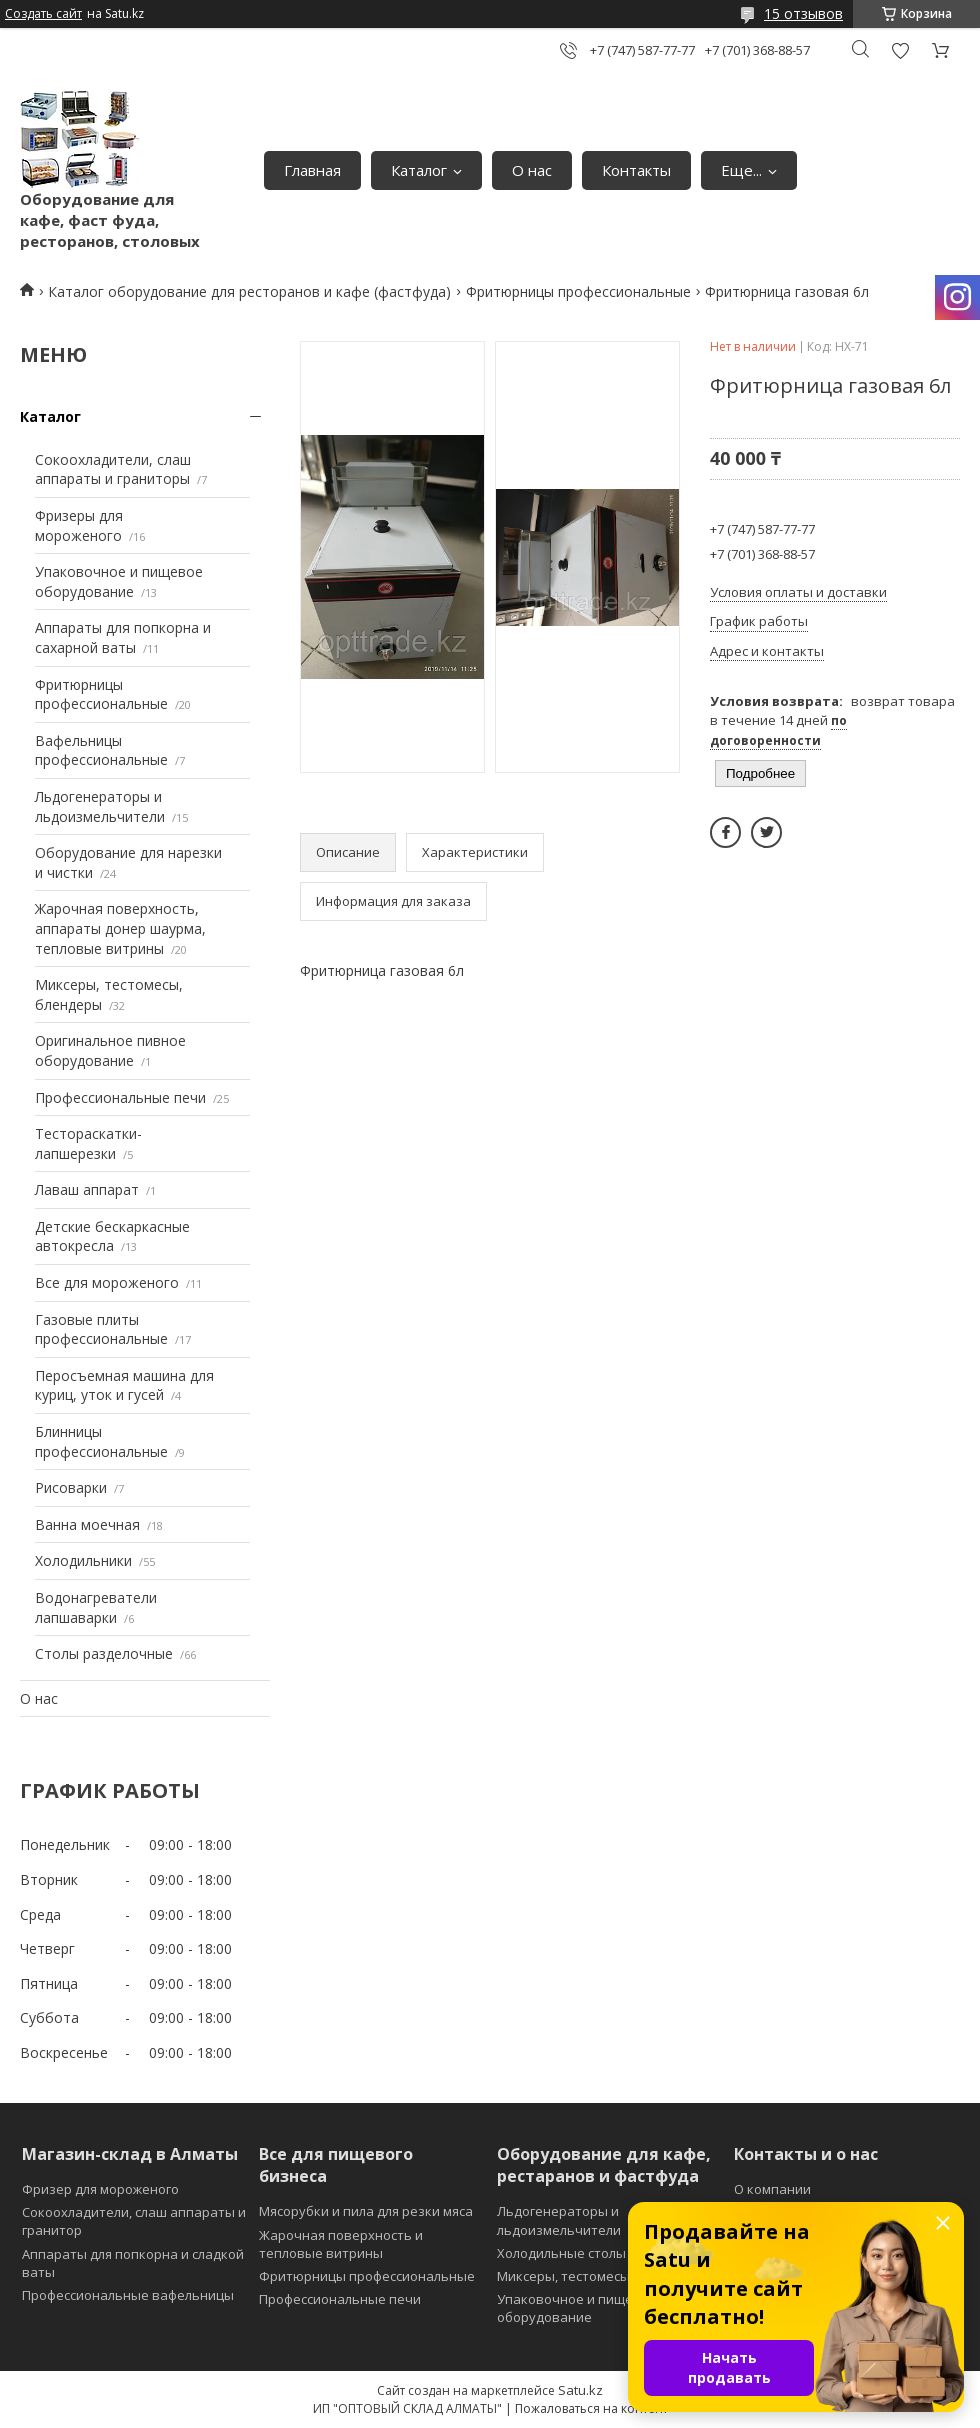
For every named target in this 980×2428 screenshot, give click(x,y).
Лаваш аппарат (87, 1189)
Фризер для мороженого (100, 2189)
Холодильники (83, 1560)
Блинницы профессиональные (101, 1441)
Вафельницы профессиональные (101, 750)
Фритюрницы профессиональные (578, 291)
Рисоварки (71, 1487)
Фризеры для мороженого (79, 525)
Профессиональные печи (120, 1097)
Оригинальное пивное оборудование (110, 1050)
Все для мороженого (107, 1282)
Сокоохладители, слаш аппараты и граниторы (113, 469)
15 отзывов (803, 13)
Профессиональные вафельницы (128, 2295)
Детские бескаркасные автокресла (112, 1236)
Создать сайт (43, 14)
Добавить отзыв (900, 50)
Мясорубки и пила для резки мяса (366, 2211)
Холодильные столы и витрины (597, 2253)
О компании (772, 2189)
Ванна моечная (87, 1524)
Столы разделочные (104, 1653)
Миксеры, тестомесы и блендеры (603, 2276)
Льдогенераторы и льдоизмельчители (100, 806)
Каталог (419, 170)
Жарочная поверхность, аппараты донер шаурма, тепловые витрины (120, 928)
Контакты (636, 170)
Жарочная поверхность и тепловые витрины (341, 2244)
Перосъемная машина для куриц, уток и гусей (124, 1385)
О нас (532, 170)
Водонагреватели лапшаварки (96, 1607)
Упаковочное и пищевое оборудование (119, 581)
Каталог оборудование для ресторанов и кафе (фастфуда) (249, 291)
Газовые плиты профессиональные (101, 1329)
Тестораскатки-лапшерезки (88, 1143)
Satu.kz (580, 2390)
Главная (312, 170)
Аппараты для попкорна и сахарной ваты (123, 637)
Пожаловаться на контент (591, 2408)
